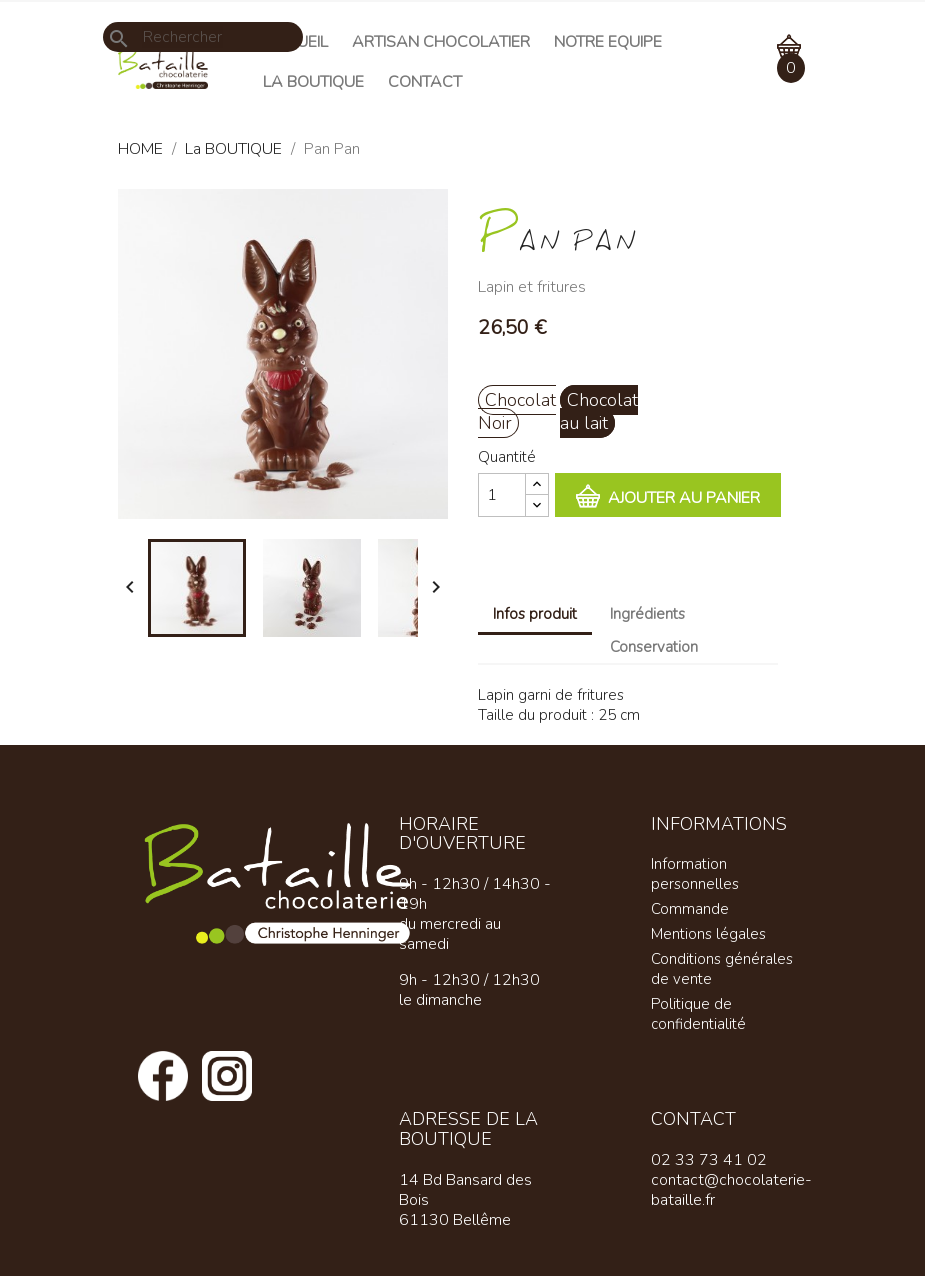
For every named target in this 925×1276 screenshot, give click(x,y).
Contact (425, 82)
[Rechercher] (203, 37)
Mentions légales (708, 934)
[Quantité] (502, 495)
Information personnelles (695, 874)
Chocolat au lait (599, 411)
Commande (690, 909)
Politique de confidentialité (698, 1014)
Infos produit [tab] (535, 614)
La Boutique (313, 82)
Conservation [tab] (654, 647)
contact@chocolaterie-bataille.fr (731, 1190)
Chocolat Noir (517, 411)
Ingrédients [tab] (647, 614)
